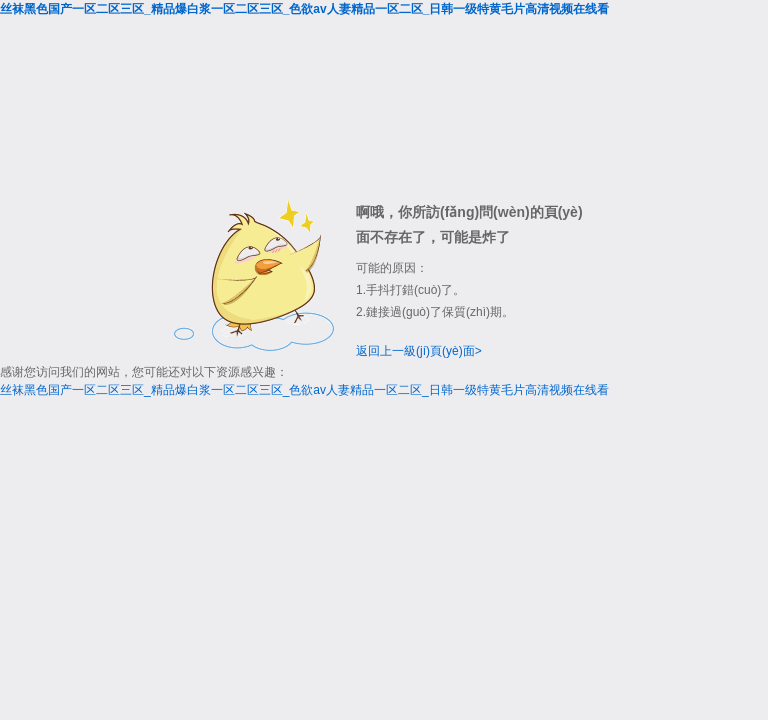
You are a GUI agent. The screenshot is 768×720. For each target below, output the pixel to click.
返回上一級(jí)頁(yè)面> (419, 351)
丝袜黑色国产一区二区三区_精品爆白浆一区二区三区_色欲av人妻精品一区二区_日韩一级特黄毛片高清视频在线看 (304, 9)
